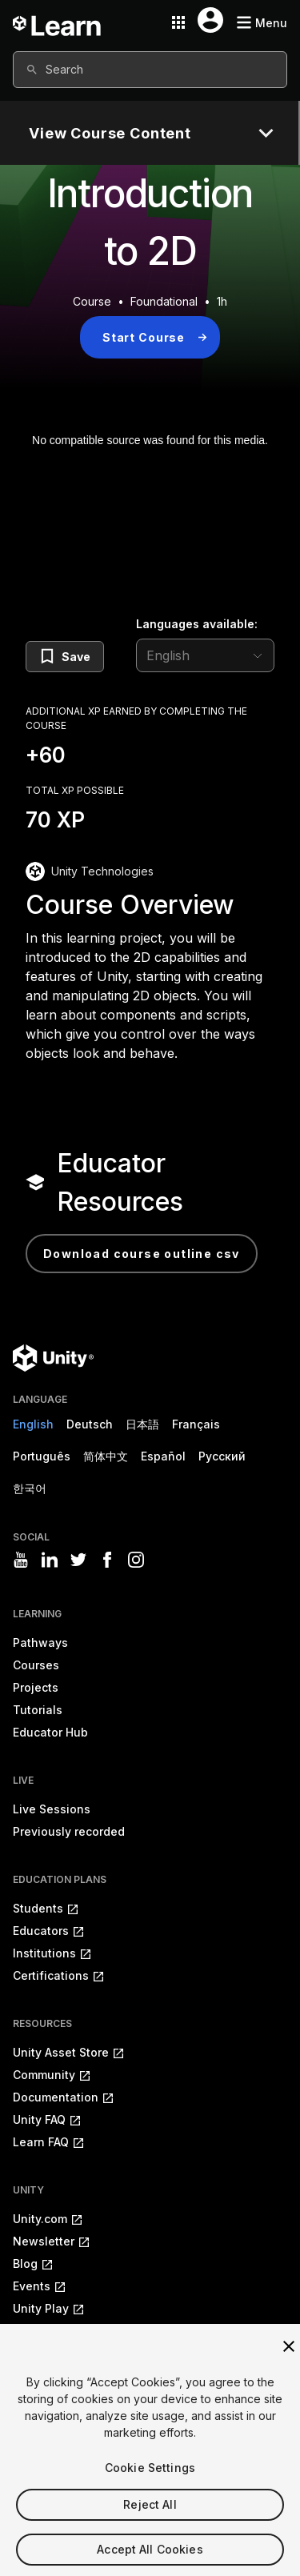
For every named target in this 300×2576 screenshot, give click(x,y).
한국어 (29, 1488)
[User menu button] (210, 20)
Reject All (149, 2527)
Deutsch (89, 1424)
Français (196, 1424)
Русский (222, 1456)
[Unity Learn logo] (57, 22)
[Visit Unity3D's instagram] (136, 1560)
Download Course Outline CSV (141, 1253)
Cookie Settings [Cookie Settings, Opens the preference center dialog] (150, 2490)
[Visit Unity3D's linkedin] (50, 1560)
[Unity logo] (53, 1358)
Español (163, 1456)
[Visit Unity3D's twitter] (78, 1560)
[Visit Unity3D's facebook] (107, 1560)
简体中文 (105, 1456)
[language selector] (205, 655)
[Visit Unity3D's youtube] (21, 1560)
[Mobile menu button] (261, 22)
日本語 (142, 1424)
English (33, 1424)
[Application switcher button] (178, 22)
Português (41, 1456)
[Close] (288, 2368)
